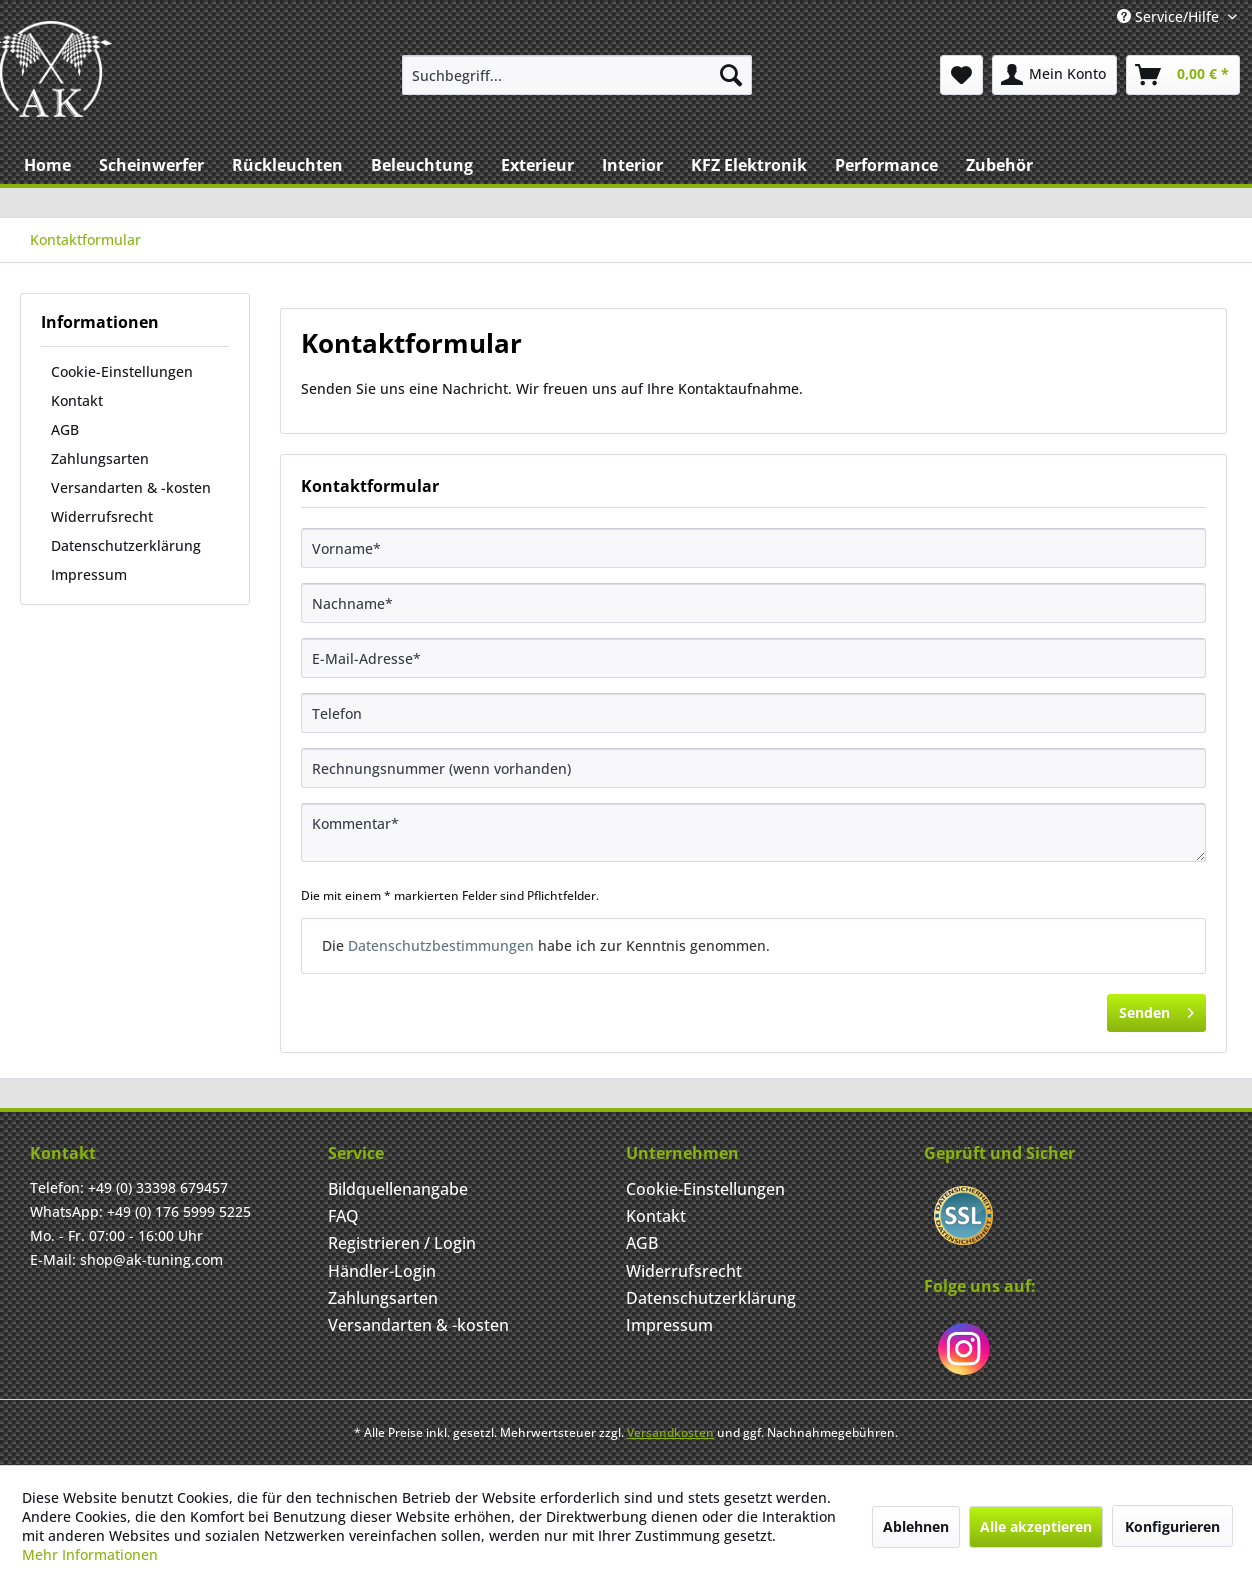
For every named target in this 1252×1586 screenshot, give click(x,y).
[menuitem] (577, 75)
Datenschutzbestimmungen (441, 945)
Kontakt (77, 400)
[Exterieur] (537, 165)
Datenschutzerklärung (126, 545)
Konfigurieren (1172, 1526)
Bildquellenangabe (398, 1189)
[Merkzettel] (961, 75)
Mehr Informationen (90, 1554)
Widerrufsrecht (102, 516)
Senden (1156, 1009)
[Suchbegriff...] (577, 75)
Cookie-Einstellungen (122, 371)
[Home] (47, 165)
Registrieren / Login (402, 1243)
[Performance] (886, 165)
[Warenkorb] (1183, 75)
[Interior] (632, 165)
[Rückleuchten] (287, 165)
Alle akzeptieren (1036, 1526)
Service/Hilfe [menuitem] (1170, 16)
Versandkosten (670, 1432)
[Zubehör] (999, 165)
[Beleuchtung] (422, 165)
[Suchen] (731, 75)
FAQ (343, 1216)
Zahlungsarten (100, 458)
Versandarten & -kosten (131, 487)
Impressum (89, 574)
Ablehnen (916, 1526)
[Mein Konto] (1054, 75)
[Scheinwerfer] (151, 165)
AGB (65, 429)
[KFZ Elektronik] (749, 165)
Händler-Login (382, 1271)
